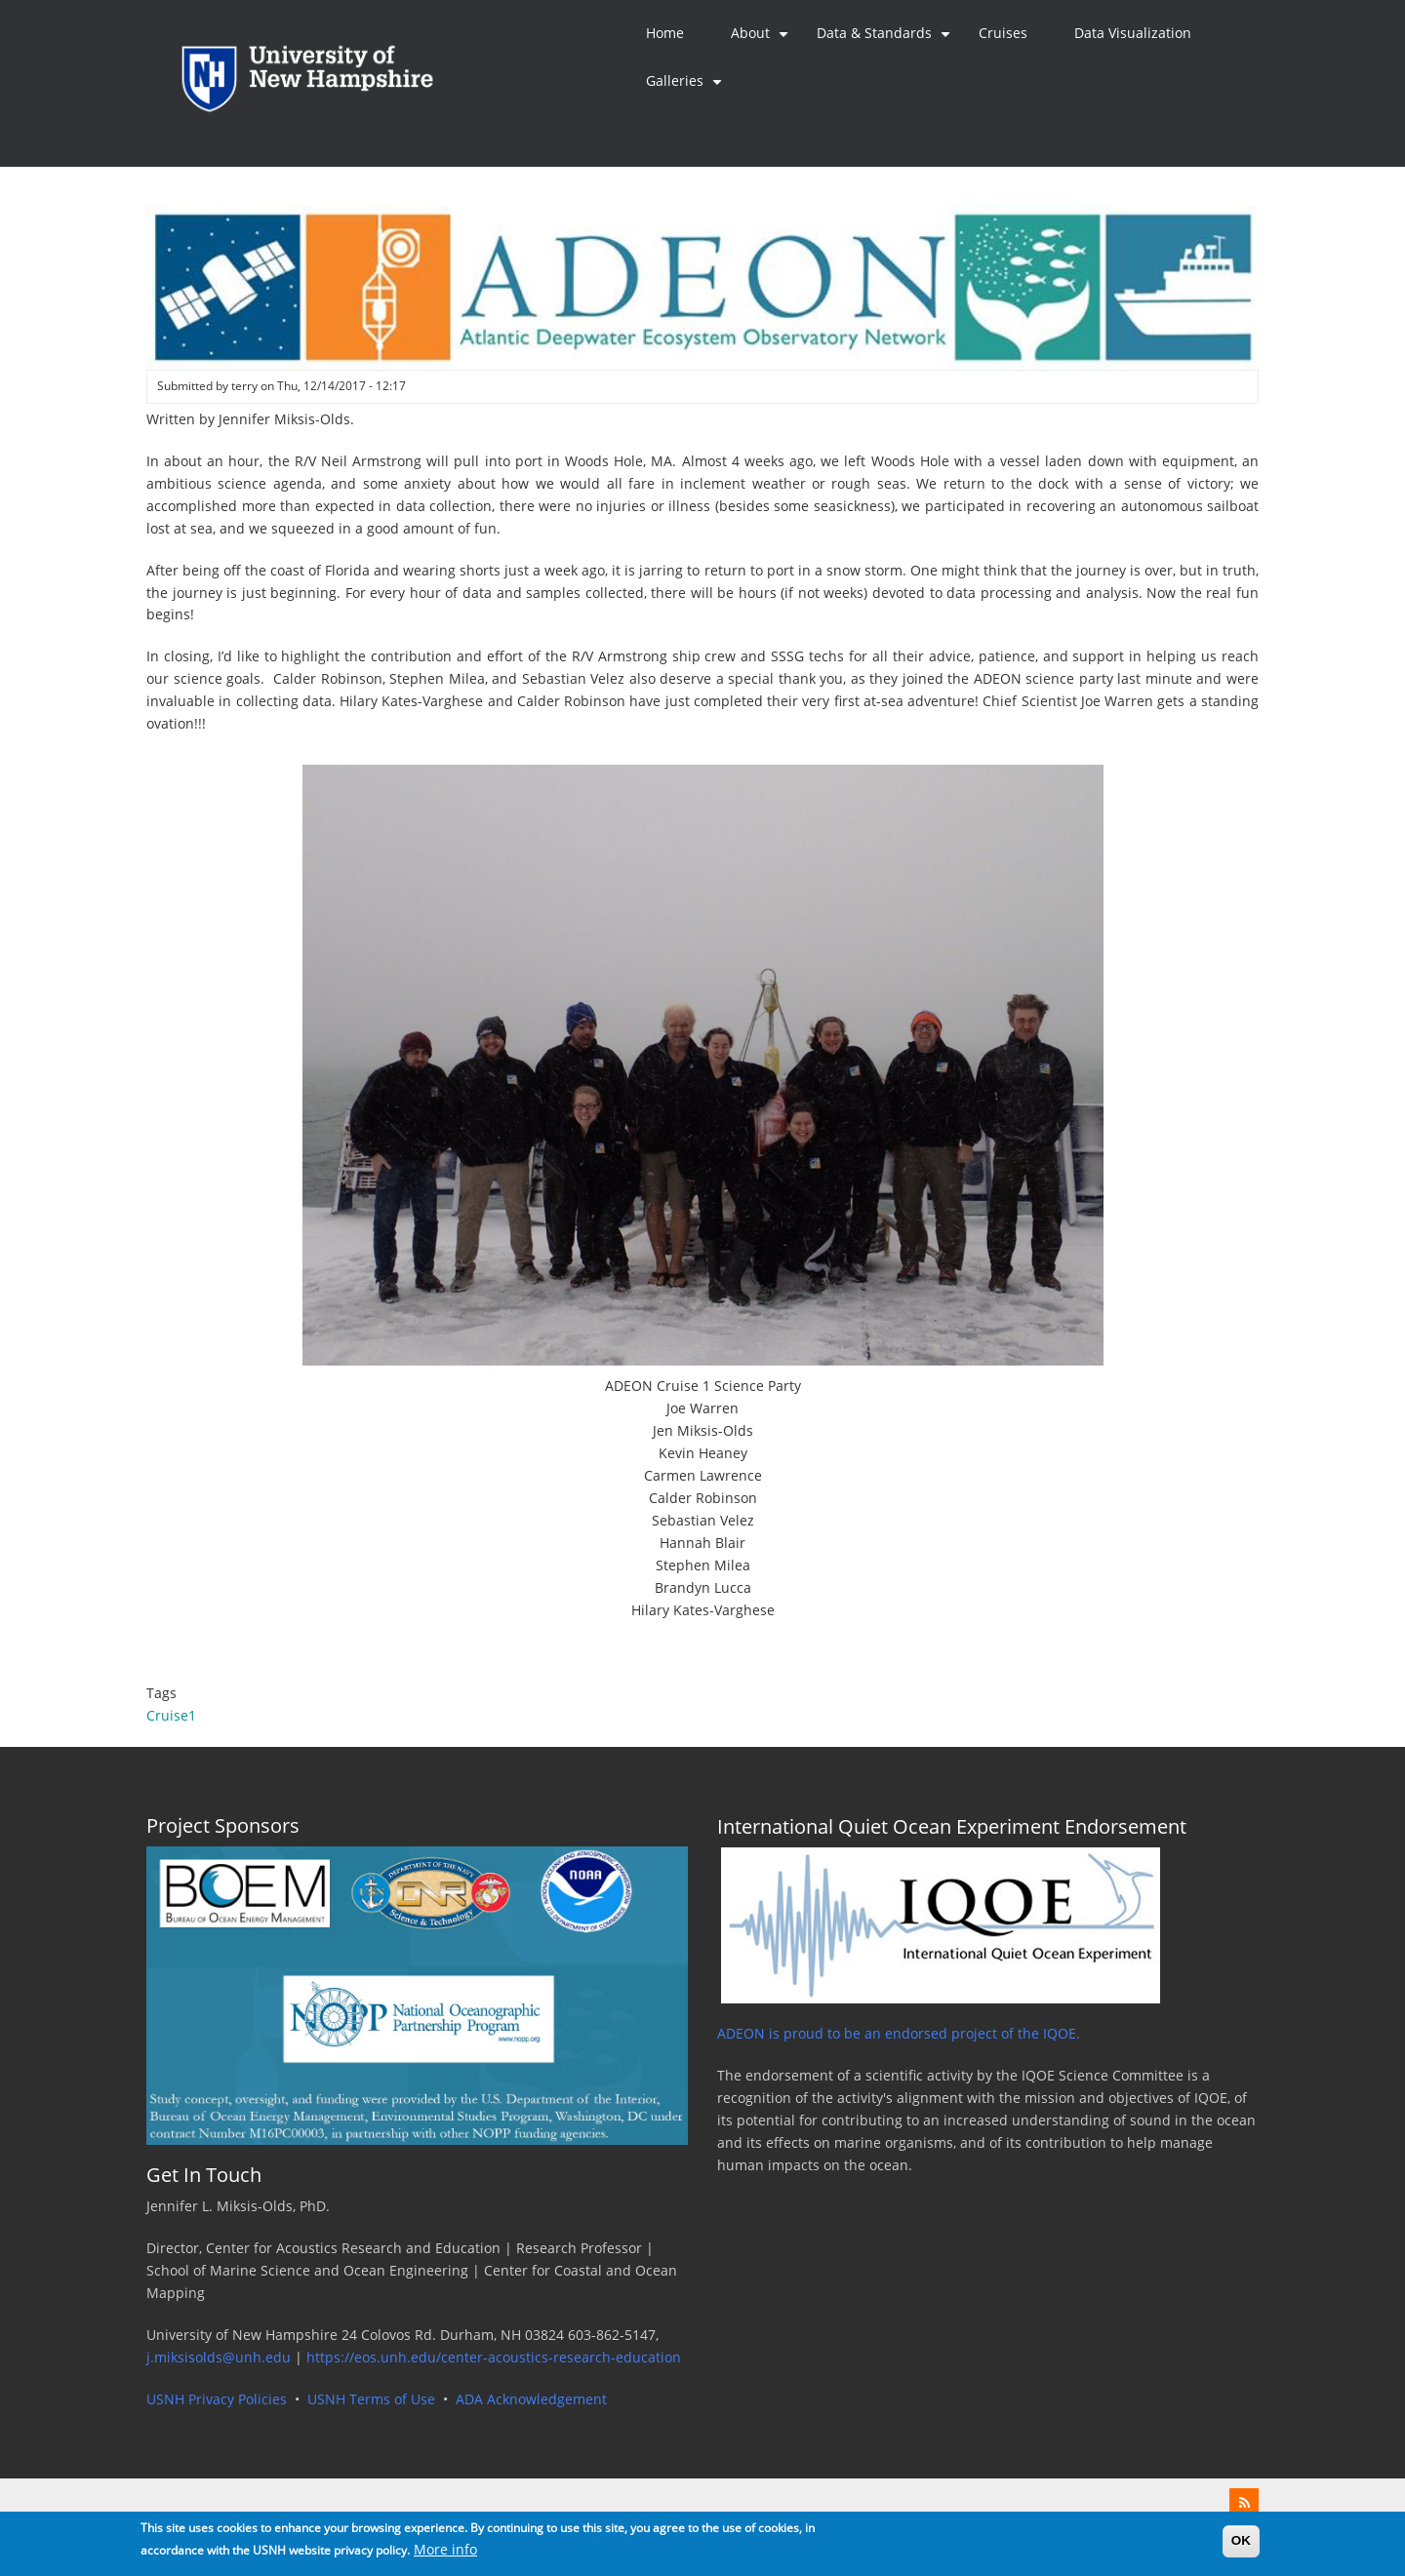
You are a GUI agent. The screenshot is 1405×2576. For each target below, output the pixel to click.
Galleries (686, 88)
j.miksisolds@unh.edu (218, 2357)
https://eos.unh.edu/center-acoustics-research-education (493, 2357)
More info (445, 2555)
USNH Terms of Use (371, 2399)
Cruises (1003, 33)
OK (1241, 2545)
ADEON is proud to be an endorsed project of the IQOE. (898, 2033)
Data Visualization (1132, 33)
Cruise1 (171, 1715)
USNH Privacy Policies (216, 2399)
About (762, 41)
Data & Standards (886, 41)
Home (665, 33)
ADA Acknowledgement (531, 2399)
